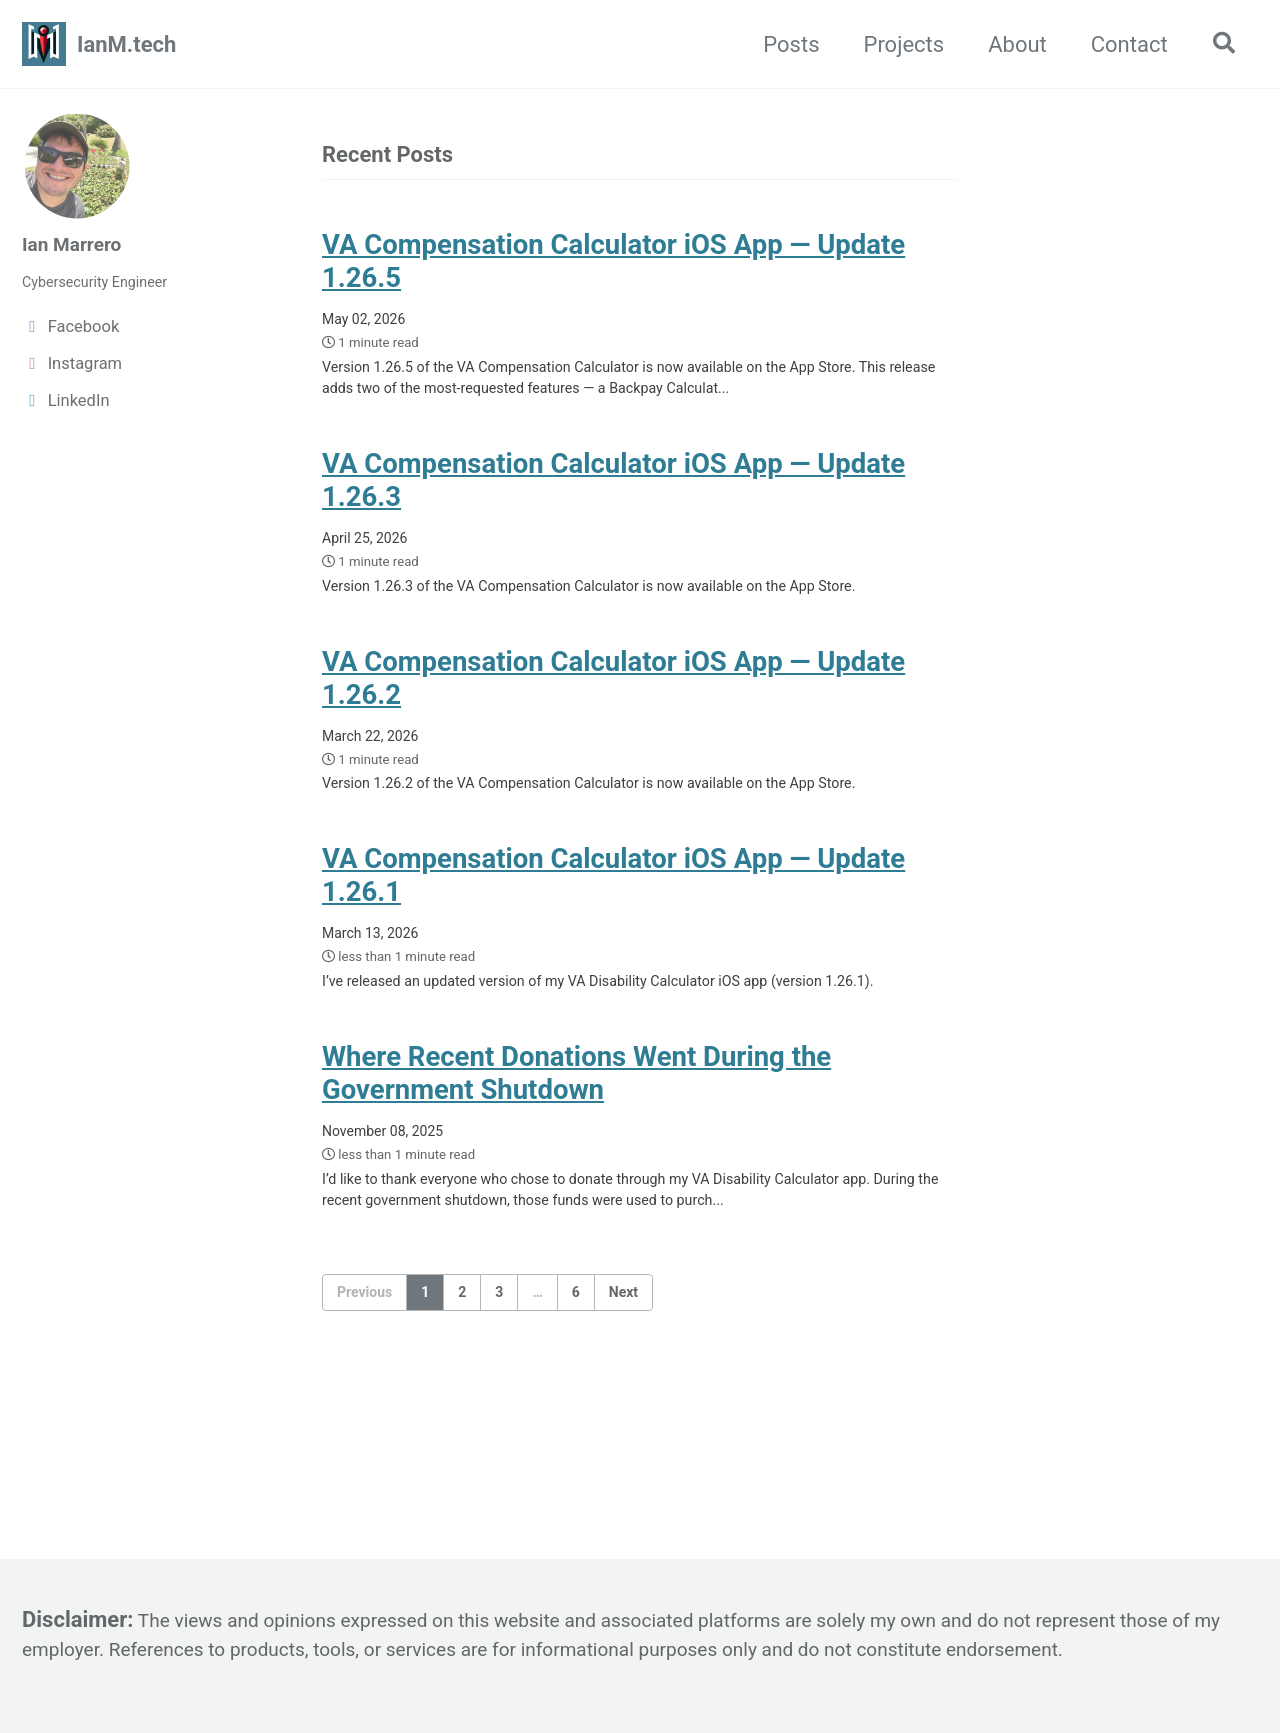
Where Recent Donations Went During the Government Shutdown (576, 1156)
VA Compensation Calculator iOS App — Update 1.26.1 (613, 922)
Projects (894, 44)
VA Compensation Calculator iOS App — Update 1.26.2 (613, 712)
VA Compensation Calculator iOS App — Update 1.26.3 (613, 503)
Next (623, 1385)
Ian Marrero (79, 243)
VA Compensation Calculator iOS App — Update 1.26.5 (613, 268)
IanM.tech (126, 44)
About (1008, 44)
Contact (1119, 44)
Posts (782, 44)
